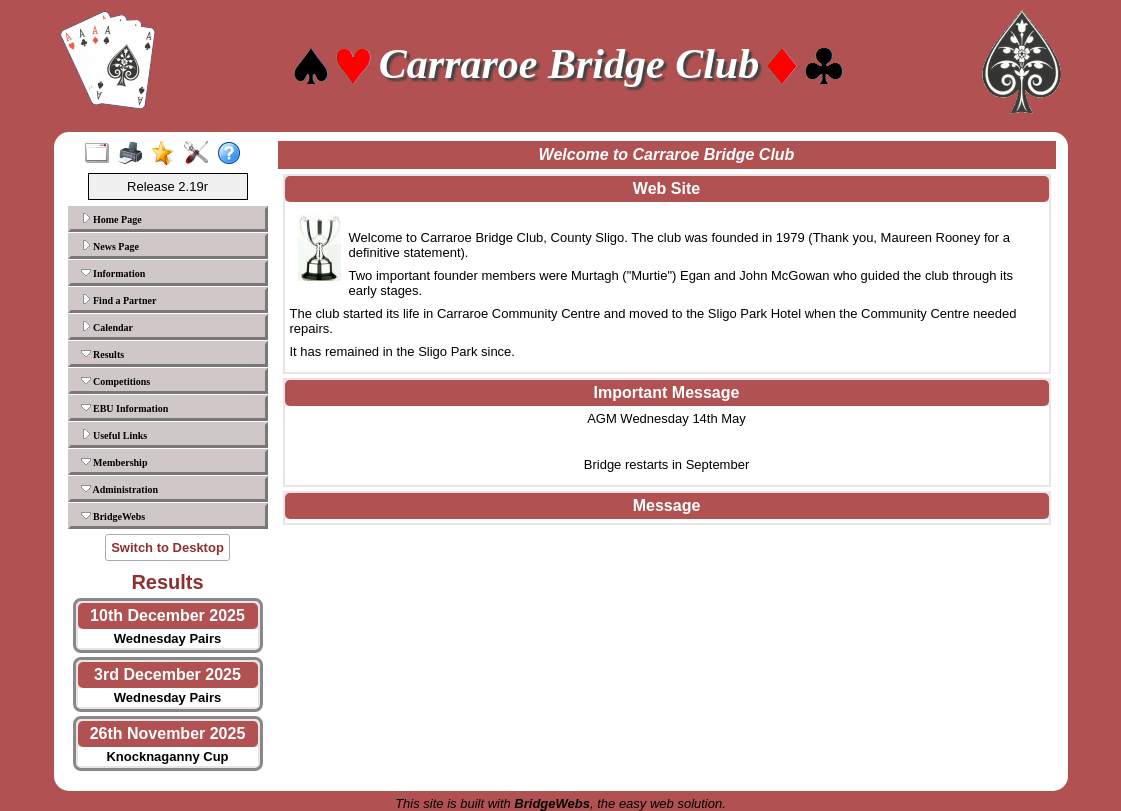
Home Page (111, 219)
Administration (120, 489)
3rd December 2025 (167, 674)
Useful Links (114, 435)
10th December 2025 (167, 615)
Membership (114, 462)
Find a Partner (119, 300)
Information (113, 273)
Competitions (116, 381)
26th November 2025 (168, 733)
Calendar (107, 327)
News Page (110, 246)
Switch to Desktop (167, 547)
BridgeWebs (113, 516)
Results (103, 354)
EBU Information (125, 408)
